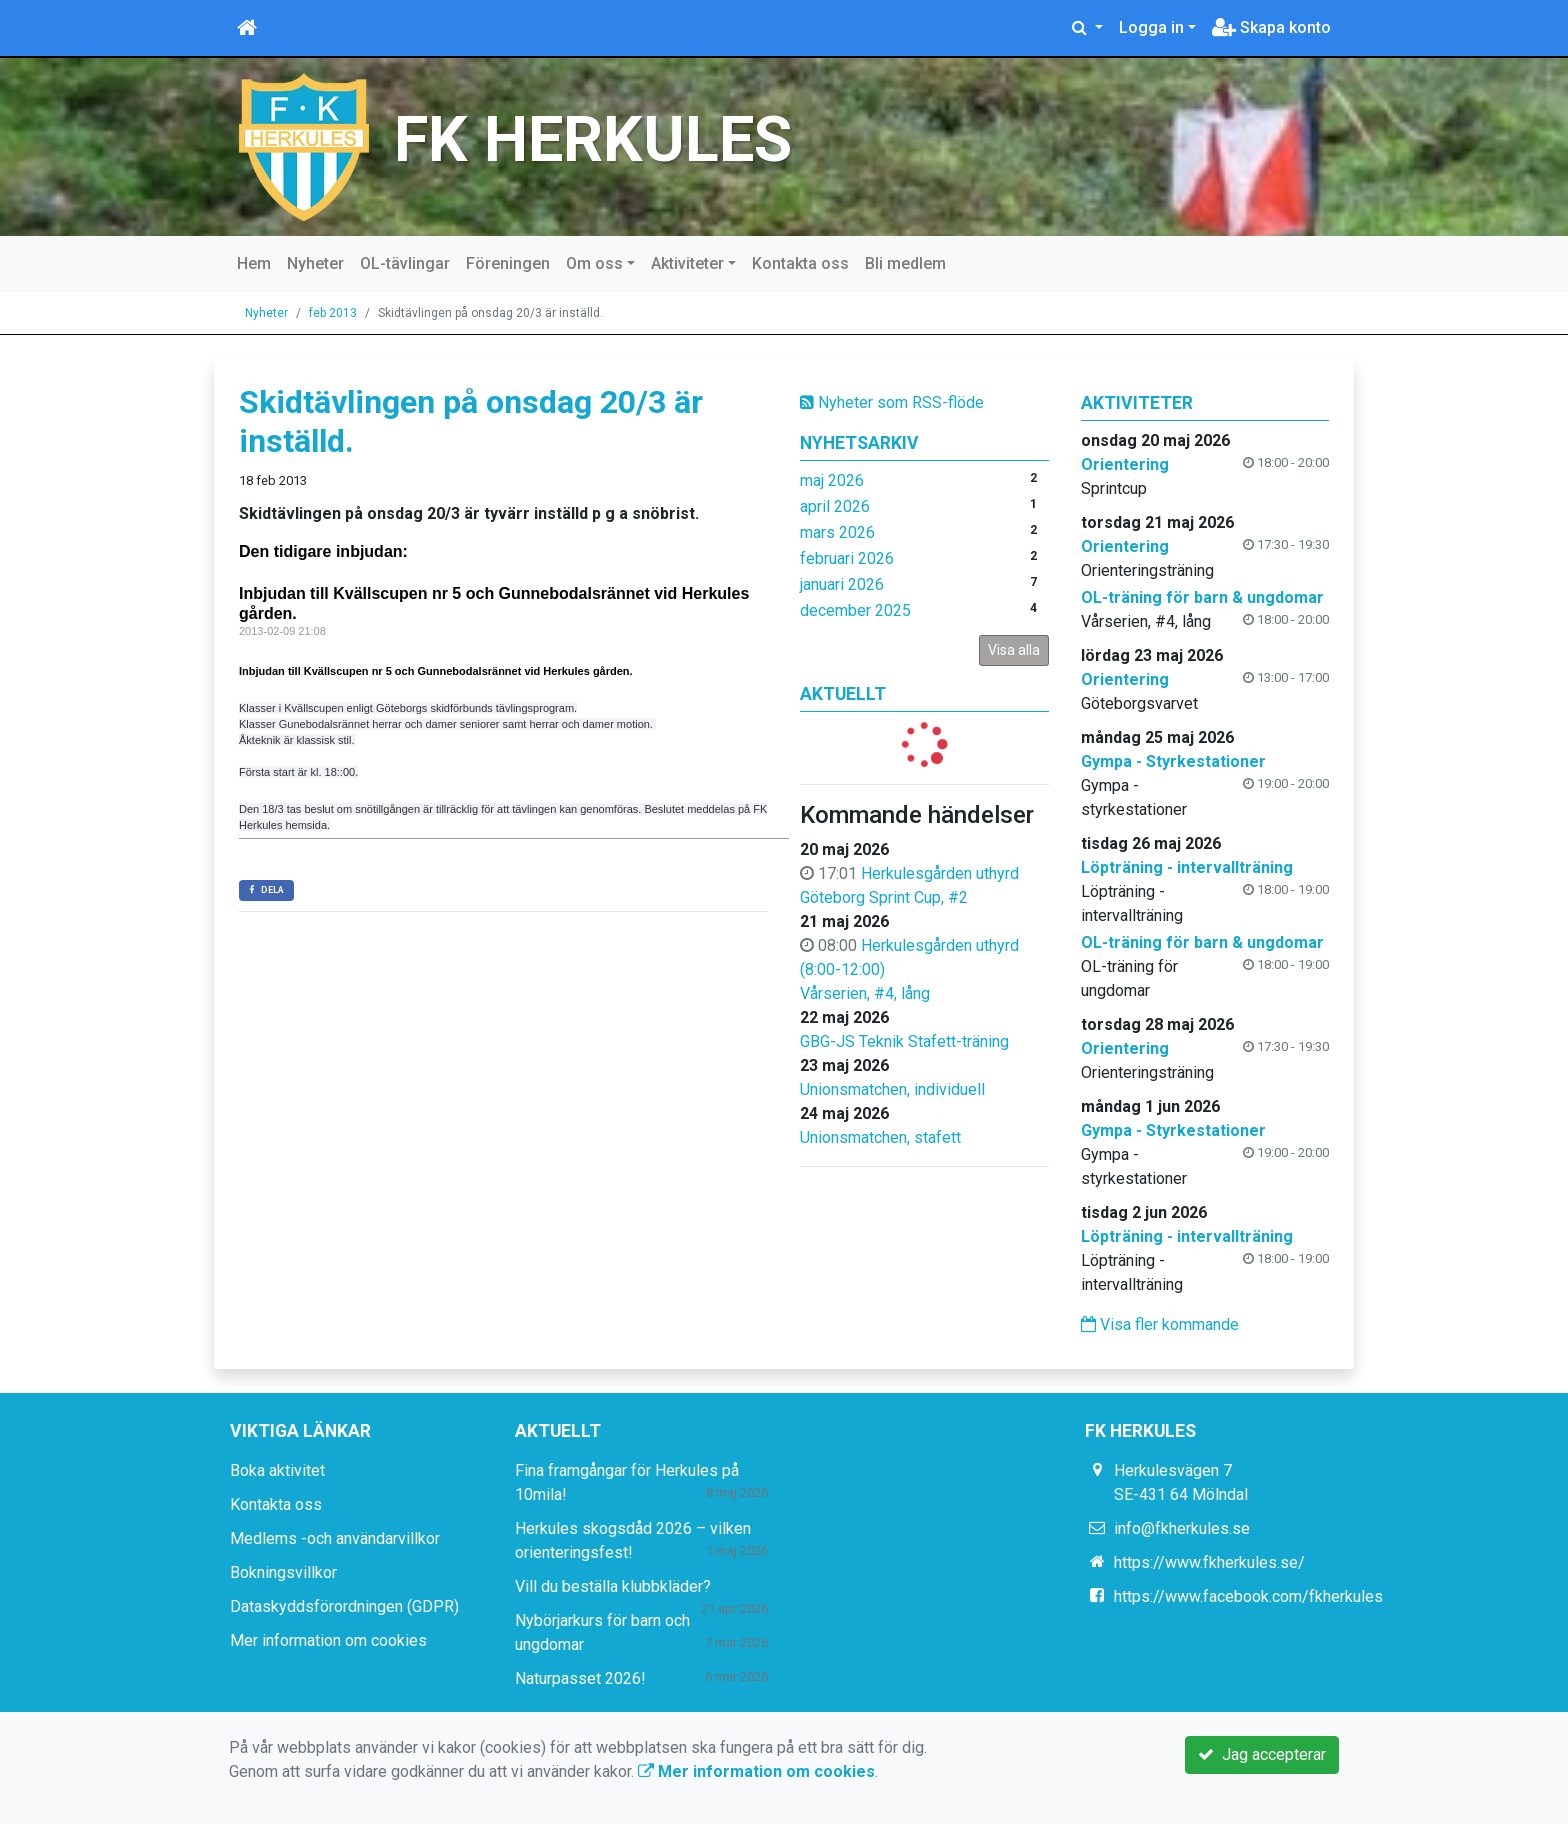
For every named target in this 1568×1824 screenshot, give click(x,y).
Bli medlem (905, 263)
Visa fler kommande (1160, 1324)
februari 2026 (847, 558)
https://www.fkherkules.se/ (1209, 1562)
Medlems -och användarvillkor (335, 1538)
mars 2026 (837, 532)
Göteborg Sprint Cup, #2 (884, 897)
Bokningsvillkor (283, 1572)
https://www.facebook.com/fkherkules (1248, 1596)
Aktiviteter (687, 263)
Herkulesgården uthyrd (940, 873)
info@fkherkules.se (1182, 1528)
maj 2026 (832, 480)
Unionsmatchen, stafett (880, 1137)
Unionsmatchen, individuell (892, 1089)
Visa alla (1014, 650)
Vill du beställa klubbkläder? (613, 1586)
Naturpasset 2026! (580, 1678)
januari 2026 (842, 584)
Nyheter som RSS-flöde (892, 402)
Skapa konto (1271, 27)
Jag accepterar (1262, 1754)
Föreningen (508, 263)
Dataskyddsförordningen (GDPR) (344, 1606)
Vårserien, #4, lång (865, 993)
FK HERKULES (593, 139)
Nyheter (315, 263)
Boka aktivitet (277, 1470)
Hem (254, 263)
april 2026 (835, 506)
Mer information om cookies (328, 1640)
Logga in (1151, 27)
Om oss (594, 263)
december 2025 (855, 610)
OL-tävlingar (405, 263)
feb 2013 (333, 313)
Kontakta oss (800, 263)
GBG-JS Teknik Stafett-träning (904, 1041)
